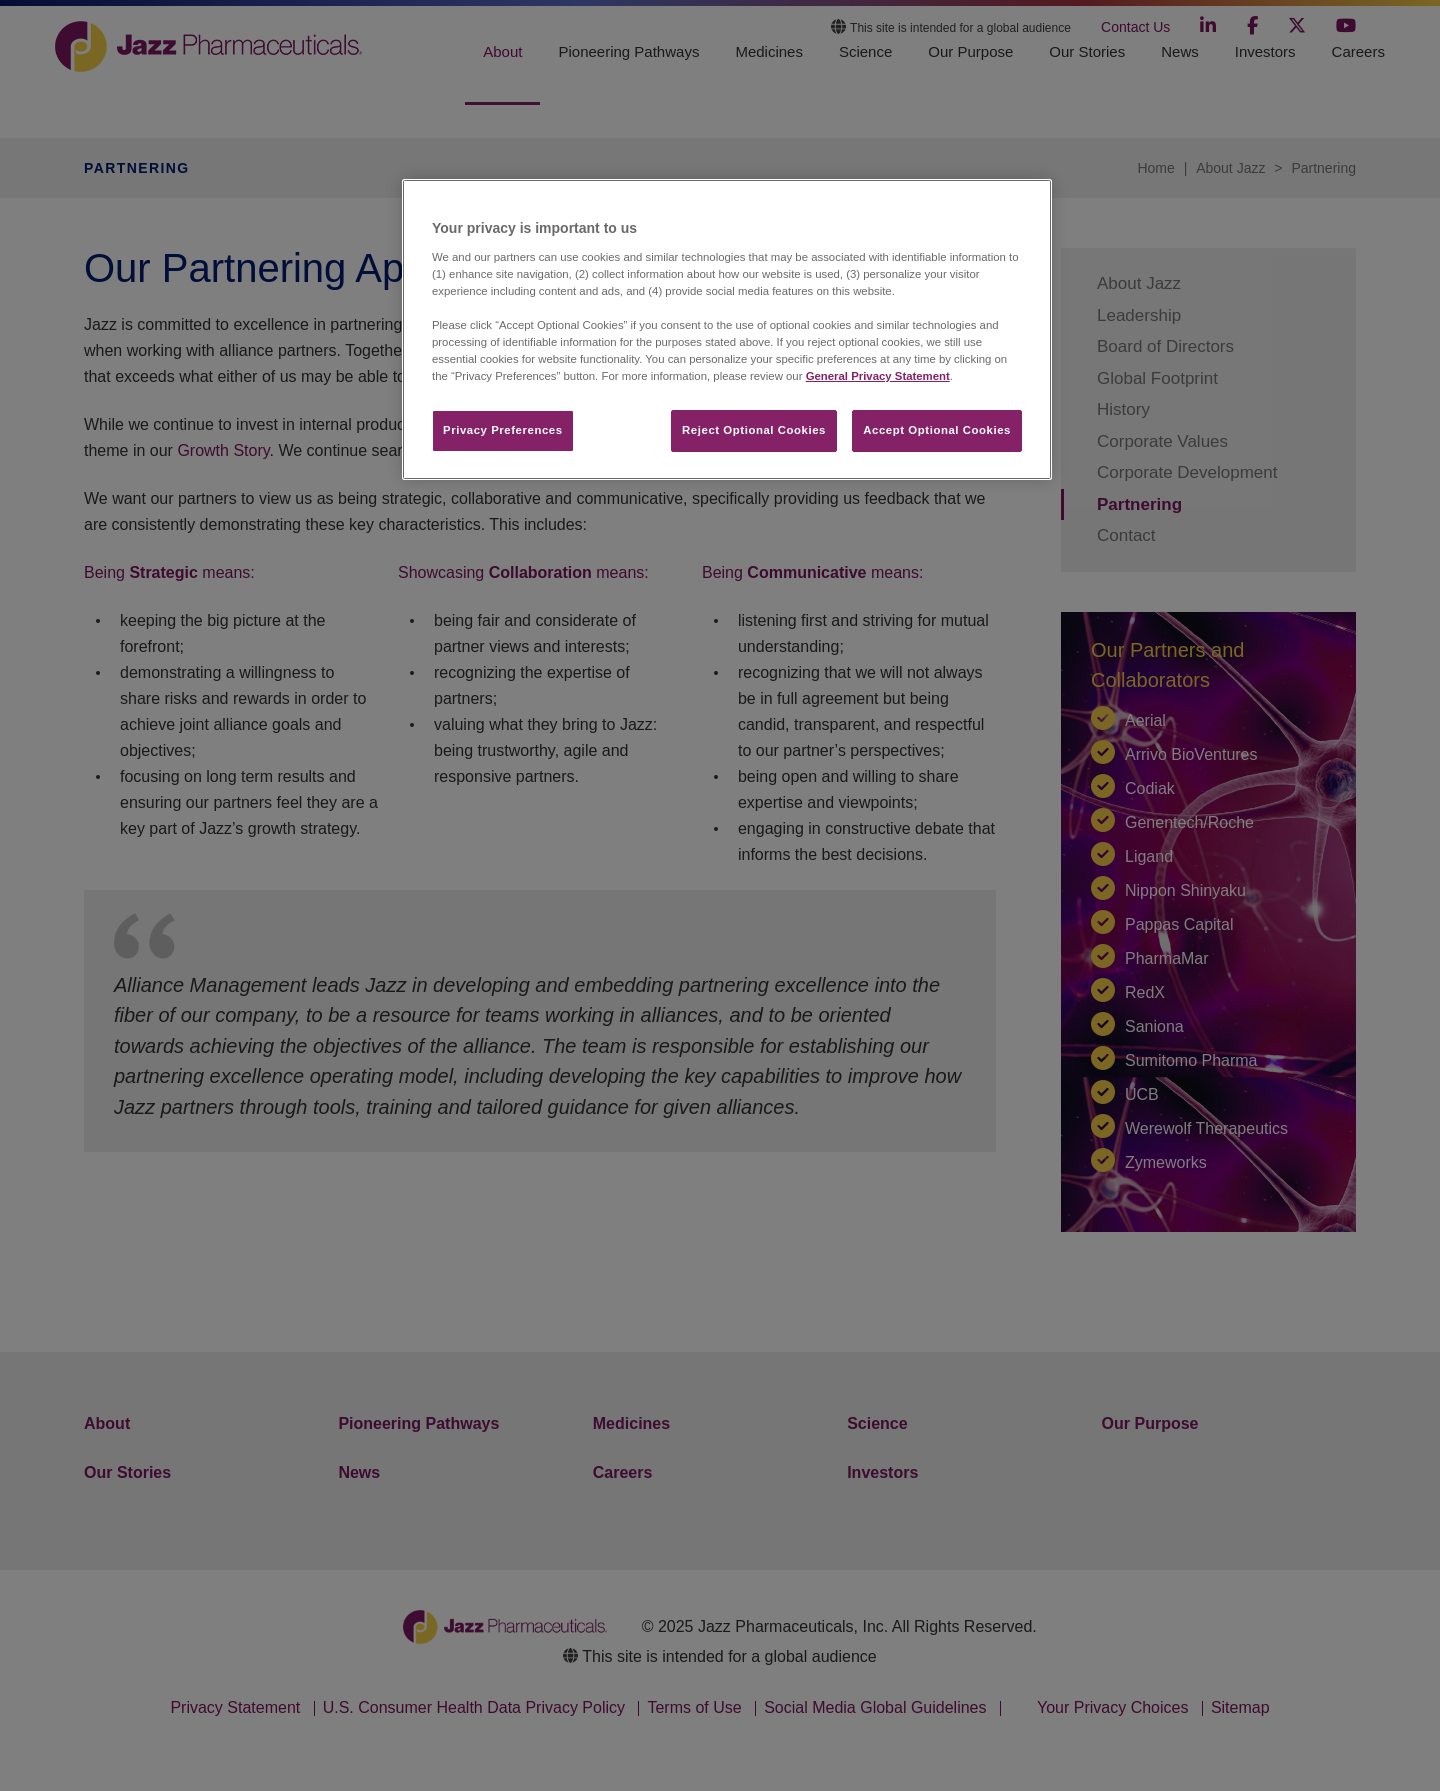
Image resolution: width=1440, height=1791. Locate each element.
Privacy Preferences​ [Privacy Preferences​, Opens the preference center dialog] (503, 430)
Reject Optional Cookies (754, 430)
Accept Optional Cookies (937, 430)
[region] (727, 329)
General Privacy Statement (878, 376)
